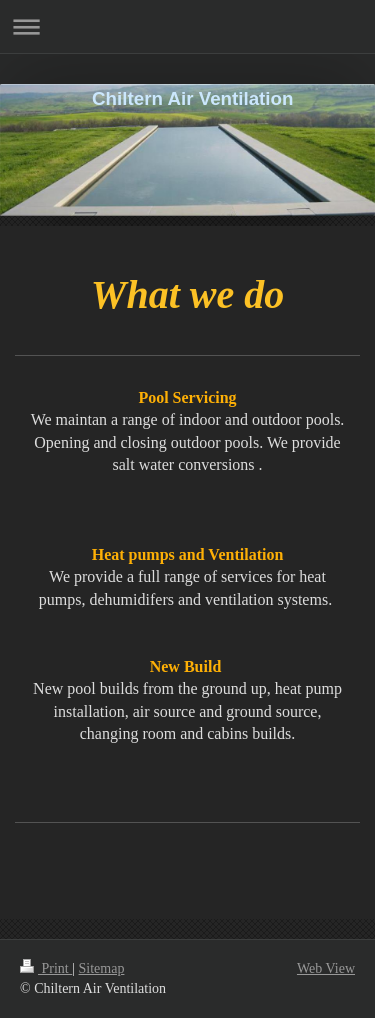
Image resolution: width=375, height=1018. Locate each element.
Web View (326, 968)
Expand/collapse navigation (187, 26)
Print (46, 968)
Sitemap (102, 968)
